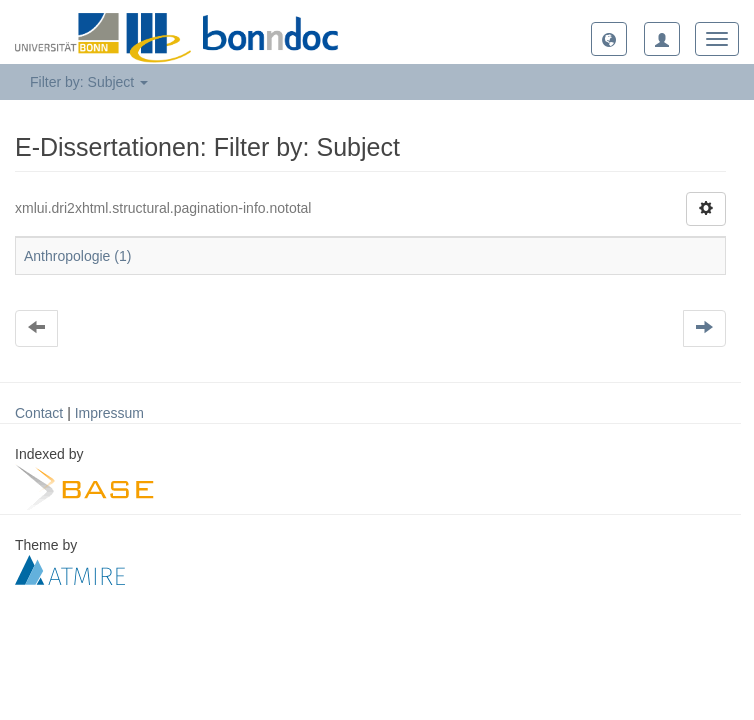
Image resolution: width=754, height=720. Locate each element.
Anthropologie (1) (77, 256)
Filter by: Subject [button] (89, 82)
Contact (39, 413)
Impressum (109, 413)
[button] (609, 39)
